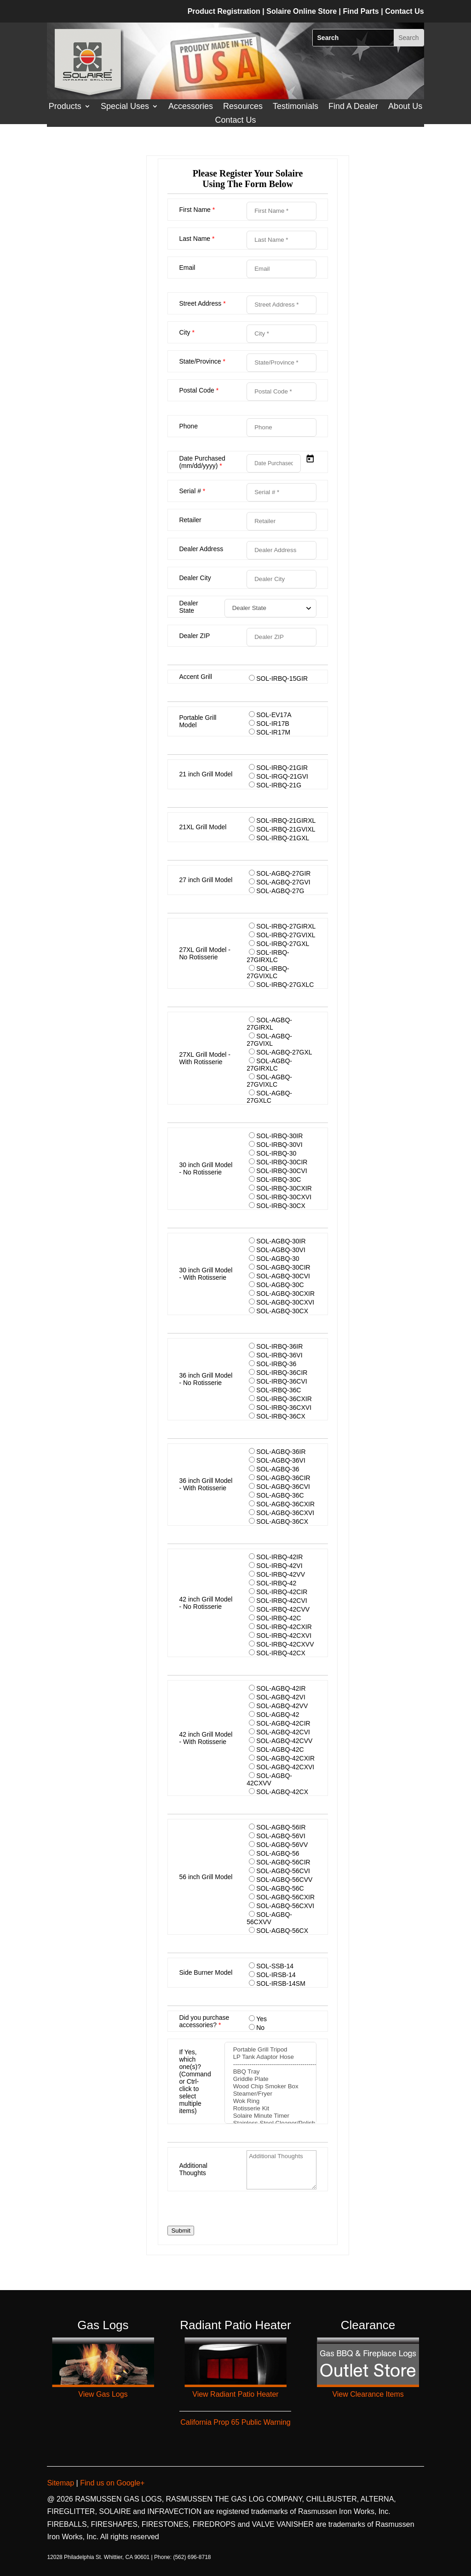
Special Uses (125, 107)
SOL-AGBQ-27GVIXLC (269, 1080)
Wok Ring (270, 2101)
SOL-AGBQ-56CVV (284, 1879)
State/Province (202, 361)
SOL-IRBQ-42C (278, 1618)
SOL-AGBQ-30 (277, 1258)
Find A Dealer (353, 107)
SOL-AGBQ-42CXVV (269, 1779)
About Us (405, 107)
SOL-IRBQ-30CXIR (284, 1188)
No (260, 2027)
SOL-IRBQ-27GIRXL (286, 926)
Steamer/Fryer (270, 2093)
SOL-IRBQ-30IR (279, 1136)
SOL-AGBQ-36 (277, 1469)
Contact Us (235, 121)
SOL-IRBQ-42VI (279, 1565)
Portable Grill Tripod (270, 2049)
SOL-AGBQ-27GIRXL (269, 1023)
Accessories (190, 107)
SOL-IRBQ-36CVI (281, 1381)
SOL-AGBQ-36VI (280, 1460)
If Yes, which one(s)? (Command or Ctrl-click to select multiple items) (195, 2081)
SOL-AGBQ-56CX (282, 1930)
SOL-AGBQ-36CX (282, 1521)
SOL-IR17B (272, 723)
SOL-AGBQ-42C (280, 1749)
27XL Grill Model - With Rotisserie (204, 1058)
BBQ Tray (270, 2071)
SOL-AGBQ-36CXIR (285, 1504)
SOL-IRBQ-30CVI (281, 1170)
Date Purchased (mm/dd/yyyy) (202, 462)
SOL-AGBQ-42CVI (283, 1732)
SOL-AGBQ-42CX (282, 1791)
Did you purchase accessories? (204, 2021)
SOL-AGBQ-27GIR (283, 873)
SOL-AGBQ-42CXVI (285, 1767)
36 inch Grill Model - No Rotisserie (205, 1379)
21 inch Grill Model (205, 774)
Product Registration (224, 11)
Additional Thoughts (193, 2169)
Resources (243, 107)
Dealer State (188, 606)
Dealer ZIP (194, 635)
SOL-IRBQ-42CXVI (283, 1635)
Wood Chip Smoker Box (270, 2086)
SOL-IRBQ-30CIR (281, 1162)
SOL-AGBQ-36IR (280, 1451)
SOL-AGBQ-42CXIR (285, 1758)
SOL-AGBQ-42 (277, 1714)
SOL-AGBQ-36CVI (283, 1486)
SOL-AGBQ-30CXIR (285, 1293)
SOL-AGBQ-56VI (280, 1836)
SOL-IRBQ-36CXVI (283, 1407)
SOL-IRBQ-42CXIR (284, 1626)
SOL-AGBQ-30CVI (283, 1276)
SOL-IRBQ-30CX (280, 1205)
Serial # (192, 491)
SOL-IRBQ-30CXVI (283, 1197)
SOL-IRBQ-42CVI (281, 1600)
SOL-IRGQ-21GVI (282, 776)
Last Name (196, 238)
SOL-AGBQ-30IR (280, 1241)
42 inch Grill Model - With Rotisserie (205, 1738)
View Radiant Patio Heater (235, 2394)
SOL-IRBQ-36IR (279, 1346)
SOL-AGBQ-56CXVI (285, 1905)
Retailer (190, 520)
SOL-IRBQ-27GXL (282, 943)
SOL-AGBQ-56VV (282, 1844)
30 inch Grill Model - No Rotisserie (205, 1168)
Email (187, 267)
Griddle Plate (270, 2079)
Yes (261, 2019)
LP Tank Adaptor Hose (270, 2057)
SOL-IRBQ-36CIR (281, 1372)
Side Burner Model (205, 1972)
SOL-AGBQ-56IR (280, 1827)
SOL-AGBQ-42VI (280, 1697)
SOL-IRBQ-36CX (280, 1416)
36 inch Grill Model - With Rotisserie (205, 1484)
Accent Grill (195, 676)
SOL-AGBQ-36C (280, 1495)
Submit (180, 2230)
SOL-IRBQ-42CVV (283, 1609)
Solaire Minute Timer (270, 2116)
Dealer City (195, 577)
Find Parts (362, 11)
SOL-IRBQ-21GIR (282, 767)
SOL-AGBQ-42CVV (284, 1740)
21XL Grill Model (202, 827)
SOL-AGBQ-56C (280, 1888)
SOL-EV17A (273, 714)
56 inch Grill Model (205, 1877)
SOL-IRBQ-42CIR (281, 1592)
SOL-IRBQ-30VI (279, 1144)
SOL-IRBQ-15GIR (282, 678)
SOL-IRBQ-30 (276, 1153)
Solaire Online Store (302, 11)
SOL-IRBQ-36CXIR (284, 1398)
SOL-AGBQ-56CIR (283, 1862)
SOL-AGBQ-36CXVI (285, 1512)
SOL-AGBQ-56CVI (283, 1871)
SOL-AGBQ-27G (280, 891)
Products (65, 107)
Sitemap (61, 2483)
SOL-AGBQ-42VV (282, 1706)
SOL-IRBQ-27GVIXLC (268, 972)
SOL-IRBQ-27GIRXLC (268, 956)
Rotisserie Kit (270, 2108)
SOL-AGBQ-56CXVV (269, 1918)
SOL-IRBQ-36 (276, 1364)
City (186, 332)
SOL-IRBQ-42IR (279, 1557)
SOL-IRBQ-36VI (279, 1355)
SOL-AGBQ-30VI (280, 1250)
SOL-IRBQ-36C (278, 1390)
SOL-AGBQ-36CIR (283, 1478)
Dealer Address (201, 549)
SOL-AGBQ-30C (280, 1284)
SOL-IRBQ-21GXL (282, 838)
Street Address (202, 303)
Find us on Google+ (111, 2483)
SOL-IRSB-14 (276, 1974)
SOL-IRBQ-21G (278, 785)
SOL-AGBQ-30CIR (283, 1267)
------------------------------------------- (270, 2064)
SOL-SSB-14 (274, 1966)
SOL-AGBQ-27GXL (284, 1052)
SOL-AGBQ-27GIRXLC (269, 1064)
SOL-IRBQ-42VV (280, 1574)
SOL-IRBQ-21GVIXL (285, 829)
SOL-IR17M (273, 732)
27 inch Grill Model (205, 879)
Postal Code (198, 390)
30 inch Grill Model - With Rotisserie (205, 1273)
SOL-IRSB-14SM (280, 1983)
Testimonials (295, 107)
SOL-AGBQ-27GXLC (269, 1096)
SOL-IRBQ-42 (276, 1583)
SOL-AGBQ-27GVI (283, 882)
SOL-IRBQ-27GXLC (285, 984)
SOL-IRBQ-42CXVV (285, 1644)
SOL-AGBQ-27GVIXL (269, 1039)
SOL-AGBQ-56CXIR (285, 1897)
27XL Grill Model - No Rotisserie (204, 953)
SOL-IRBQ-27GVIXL (285, 935)
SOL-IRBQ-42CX (280, 1653)
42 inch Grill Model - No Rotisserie (205, 1603)
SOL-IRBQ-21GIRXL (286, 820)
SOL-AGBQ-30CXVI (285, 1302)
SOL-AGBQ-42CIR (283, 1723)
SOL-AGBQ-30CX (282, 1311)
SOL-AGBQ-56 (277, 1853)
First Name (197, 209)
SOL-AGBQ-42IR (280, 1688)
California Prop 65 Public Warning (235, 2422)
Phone (188, 426)
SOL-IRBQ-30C (278, 1179)
